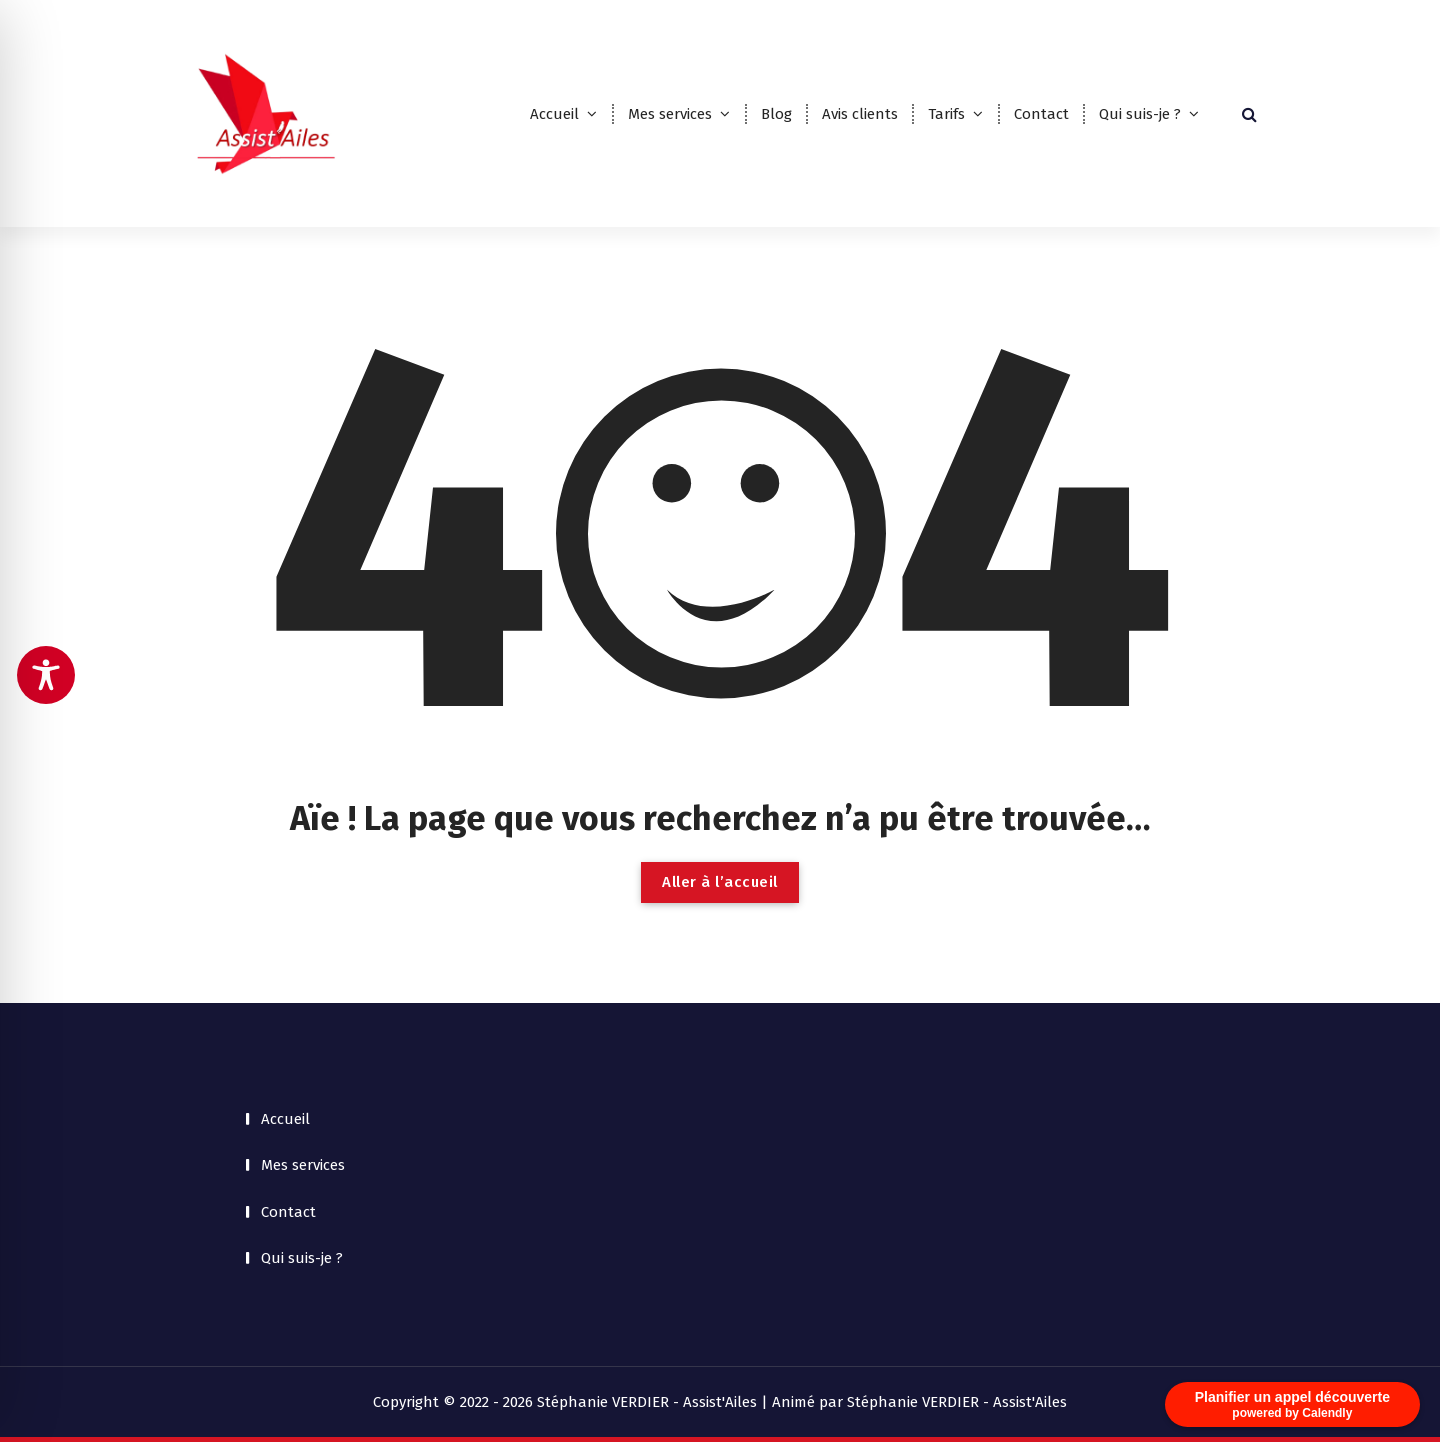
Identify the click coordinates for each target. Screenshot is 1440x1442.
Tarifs (946, 114)
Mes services (670, 114)
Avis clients (860, 114)
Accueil (554, 114)
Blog (776, 114)
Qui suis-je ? (1140, 114)
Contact (1041, 114)
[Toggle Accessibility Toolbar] (46, 675)
